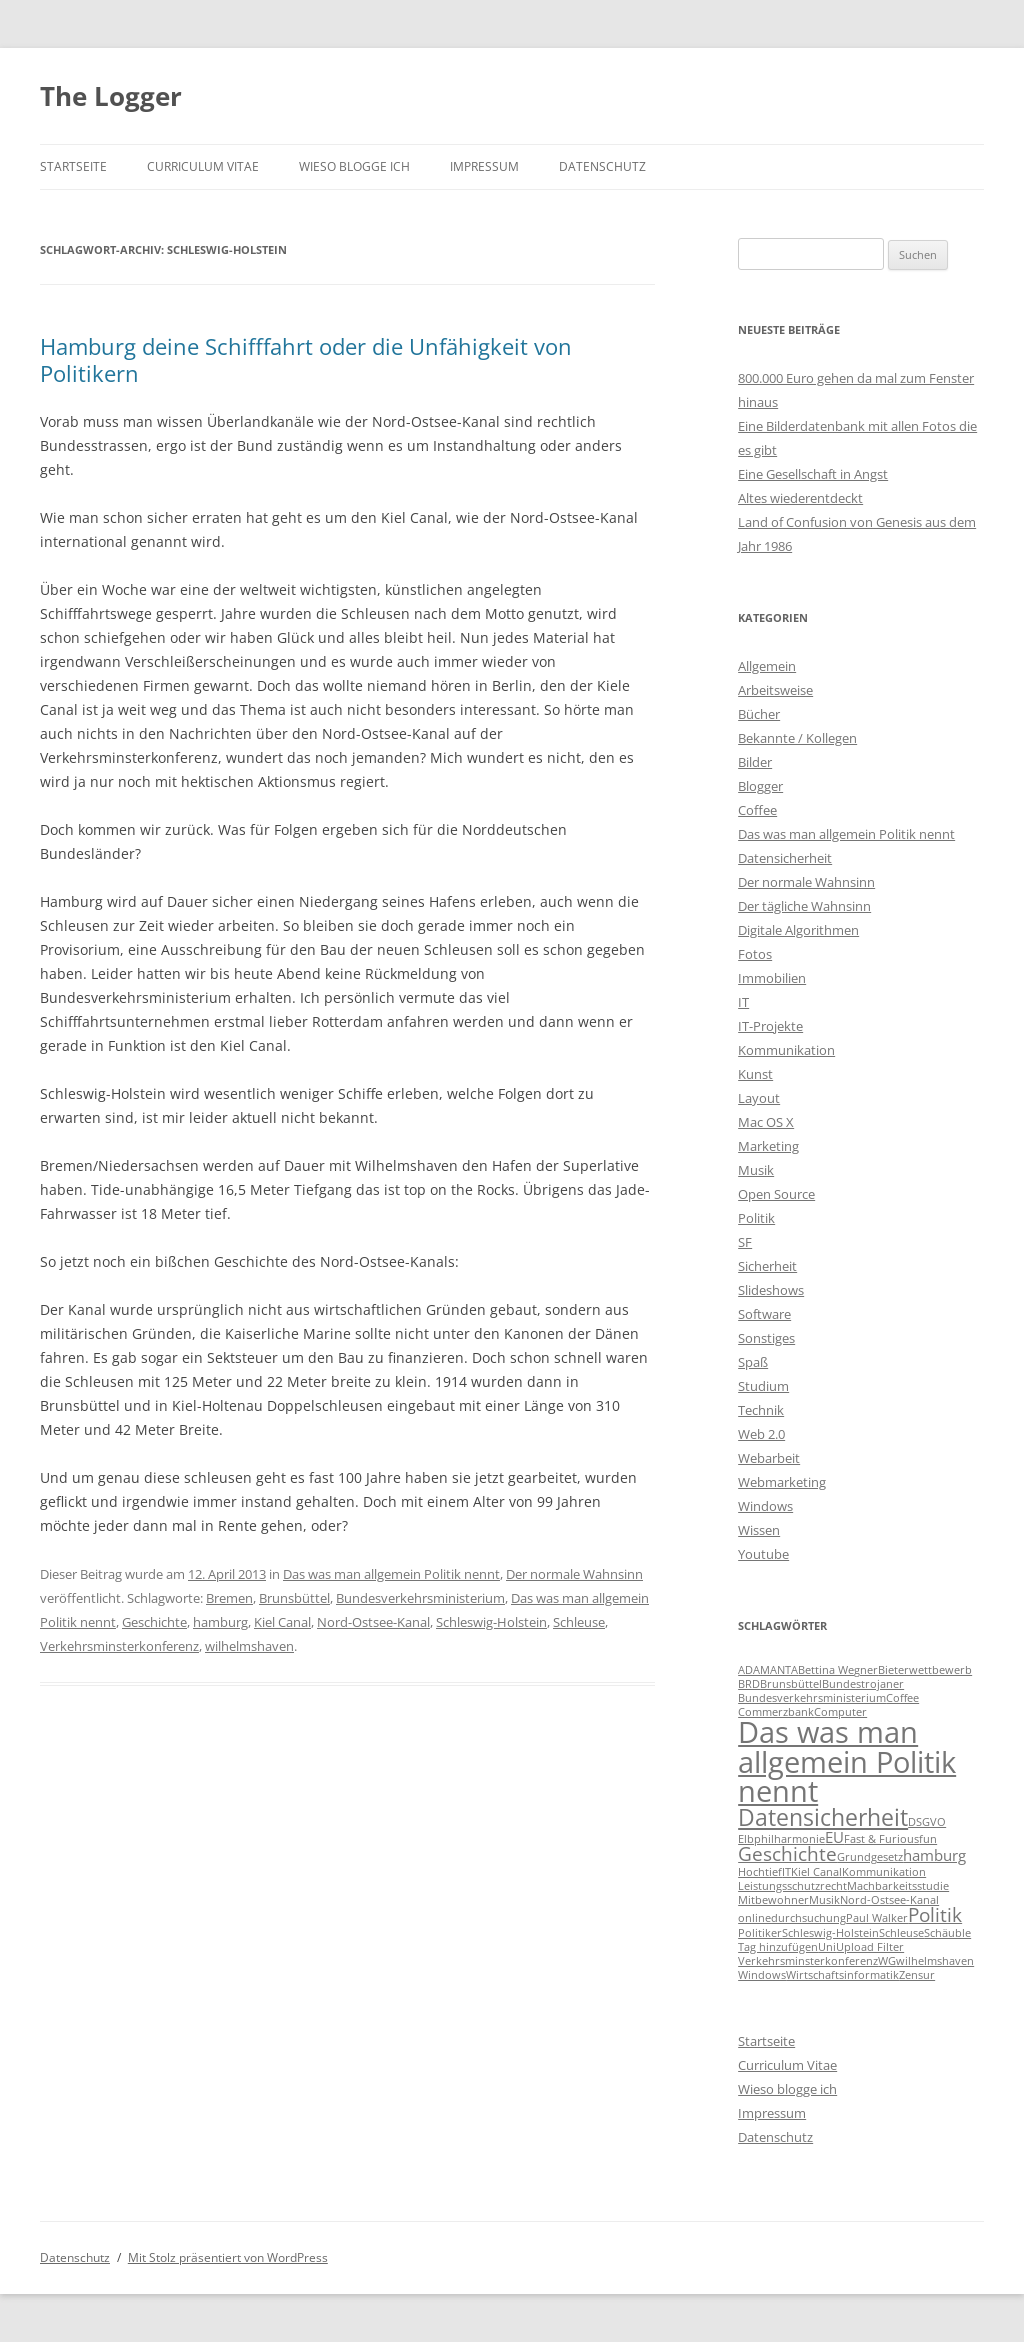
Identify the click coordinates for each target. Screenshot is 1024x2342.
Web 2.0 (761, 1434)
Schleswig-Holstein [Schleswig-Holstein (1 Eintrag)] (830, 1933)
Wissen (759, 1530)
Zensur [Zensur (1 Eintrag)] (917, 1975)
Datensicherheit (785, 858)
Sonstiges (766, 1338)
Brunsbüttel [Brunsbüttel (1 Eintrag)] (791, 1684)
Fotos (755, 954)
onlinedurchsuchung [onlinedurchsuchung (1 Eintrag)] (792, 1918)
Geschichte (154, 1622)
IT (743, 1002)
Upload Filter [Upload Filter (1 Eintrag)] (870, 1947)
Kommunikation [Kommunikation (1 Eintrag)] (884, 1872)
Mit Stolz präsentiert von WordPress (228, 2257)
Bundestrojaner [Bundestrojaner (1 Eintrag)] (863, 1684)
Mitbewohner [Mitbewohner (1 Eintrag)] (773, 1900)
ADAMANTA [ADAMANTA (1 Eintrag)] (768, 1670)
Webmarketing (782, 1482)
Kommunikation (786, 1050)
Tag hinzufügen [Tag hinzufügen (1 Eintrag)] (778, 1947)
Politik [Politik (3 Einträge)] (935, 1914)
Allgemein (767, 666)
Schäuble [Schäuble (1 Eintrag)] (947, 1933)
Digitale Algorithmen (798, 930)
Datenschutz (602, 166)
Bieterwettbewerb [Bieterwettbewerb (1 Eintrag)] (925, 1670)
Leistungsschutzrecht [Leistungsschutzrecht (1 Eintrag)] (792, 1886)
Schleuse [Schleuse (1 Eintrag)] (901, 1933)
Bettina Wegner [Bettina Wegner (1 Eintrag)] (838, 1670)
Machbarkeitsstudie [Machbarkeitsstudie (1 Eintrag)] (898, 1886)
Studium (763, 1386)
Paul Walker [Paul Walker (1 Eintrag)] (877, 1918)
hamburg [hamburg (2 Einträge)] (934, 1855)
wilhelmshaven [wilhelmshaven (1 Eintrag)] (935, 1961)
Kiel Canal (282, 1622)
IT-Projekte (770, 1026)
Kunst (755, 1074)
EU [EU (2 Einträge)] (834, 1837)
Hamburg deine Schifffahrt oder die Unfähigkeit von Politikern (306, 359)
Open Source (776, 1194)
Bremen (229, 1598)
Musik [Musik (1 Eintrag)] (824, 1900)
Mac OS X (766, 1122)
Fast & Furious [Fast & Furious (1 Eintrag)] (881, 1839)
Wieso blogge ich (354, 166)
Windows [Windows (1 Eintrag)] (762, 1975)
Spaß (753, 1362)
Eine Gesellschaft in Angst (813, 474)
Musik (756, 1170)
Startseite (73, 166)
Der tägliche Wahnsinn (804, 906)
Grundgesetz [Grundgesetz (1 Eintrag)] (870, 1857)
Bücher (759, 714)
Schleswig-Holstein (491, 1622)
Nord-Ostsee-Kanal (373, 1622)
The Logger (111, 96)
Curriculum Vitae (203, 166)
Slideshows (771, 1290)
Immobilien (772, 978)
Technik (761, 1410)
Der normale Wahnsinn (574, 1574)
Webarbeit (769, 1458)
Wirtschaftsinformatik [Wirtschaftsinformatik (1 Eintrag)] (842, 1975)
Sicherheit (767, 1266)
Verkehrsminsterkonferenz (119, 1646)
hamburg (220, 1622)
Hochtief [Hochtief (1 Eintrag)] (760, 1872)
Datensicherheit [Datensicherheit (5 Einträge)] (823, 1817)
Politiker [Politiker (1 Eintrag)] (760, 1933)
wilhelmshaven (249, 1646)
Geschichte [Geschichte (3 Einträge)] (787, 1853)
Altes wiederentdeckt (800, 498)
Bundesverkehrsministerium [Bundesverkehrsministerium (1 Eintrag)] (812, 1698)
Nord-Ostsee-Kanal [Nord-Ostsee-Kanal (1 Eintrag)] (889, 1900)
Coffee (757, 810)
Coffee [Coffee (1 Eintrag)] (902, 1698)
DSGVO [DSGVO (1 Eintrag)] (927, 1822)
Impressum (484, 166)
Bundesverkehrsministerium (420, 1598)
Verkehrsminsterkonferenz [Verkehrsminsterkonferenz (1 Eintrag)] (808, 1961)
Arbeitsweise (775, 690)
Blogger (760, 786)
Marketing (768, 1146)
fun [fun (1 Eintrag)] (928, 1839)
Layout (759, 1098)
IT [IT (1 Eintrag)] (786, 1872)
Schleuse (579, 1622)
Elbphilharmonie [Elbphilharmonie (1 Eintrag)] (781, 1839)
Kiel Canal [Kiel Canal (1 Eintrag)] (816, 1872)
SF (745, 1242)
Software (764, 1314)
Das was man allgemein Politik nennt (391, 1574)
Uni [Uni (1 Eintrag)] (827, 1947)
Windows (765, 1506)
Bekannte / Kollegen (797, 738)
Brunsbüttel (294, 1598)
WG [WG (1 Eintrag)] (887, 1961)
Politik (756, 1218)
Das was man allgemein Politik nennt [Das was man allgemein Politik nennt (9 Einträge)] (847, 1761)
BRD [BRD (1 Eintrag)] (749, 1684)
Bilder (755, 762)
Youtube (763, 1554)
